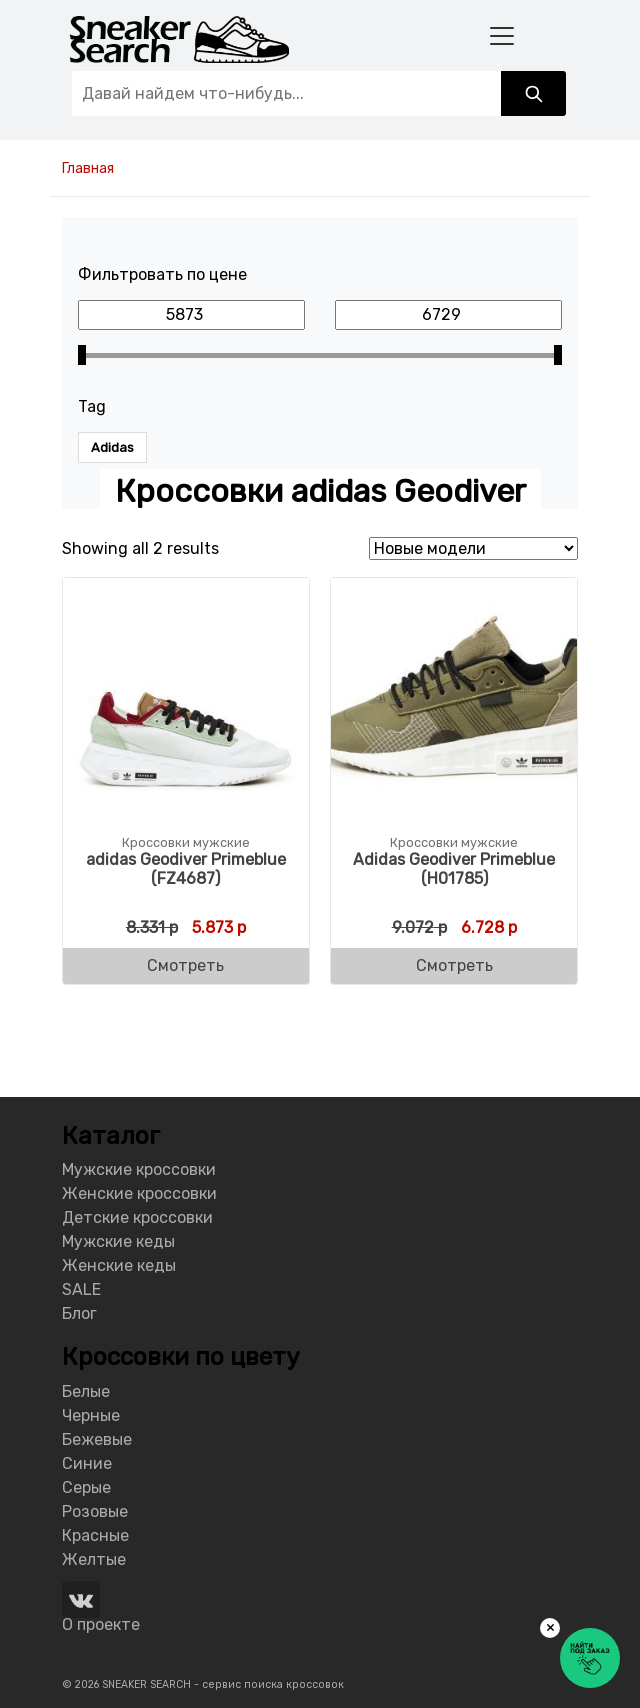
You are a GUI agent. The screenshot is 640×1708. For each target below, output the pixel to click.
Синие (87, 1463)
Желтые (94, 1559)
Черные (91, 1415)
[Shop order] (473, 548)
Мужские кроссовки (139, 1169)
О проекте (101, 1624)
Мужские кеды (118, 1241)
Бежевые (97, 1439)
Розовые (95, 1511)
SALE (81, 1289)
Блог (79, 1313)
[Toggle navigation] (501, 35)
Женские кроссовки (139, 1193)
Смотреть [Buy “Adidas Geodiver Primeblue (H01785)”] (454, 965)
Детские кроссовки (137, 1217)
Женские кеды (119, 1265)
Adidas (112, 447)
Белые (86, 1391)
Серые (86, 1487)
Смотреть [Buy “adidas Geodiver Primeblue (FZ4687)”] (185, 965)
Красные (95, 1535)
